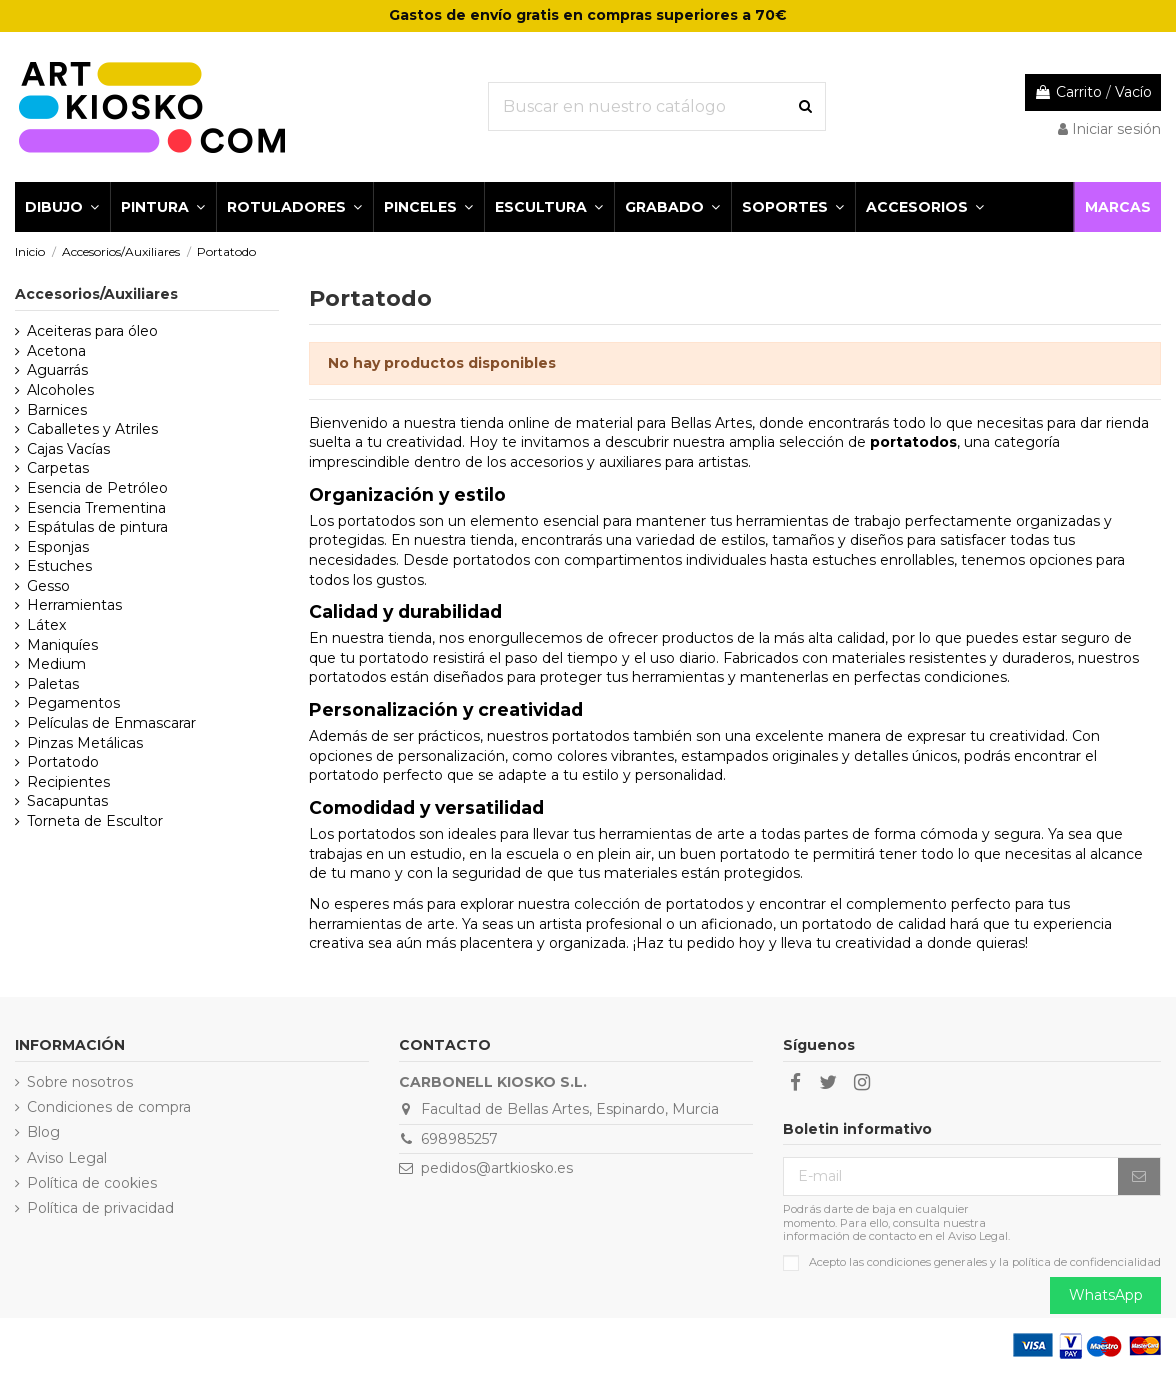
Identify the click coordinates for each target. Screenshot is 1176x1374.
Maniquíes (62, 645)
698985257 (459, 1139)
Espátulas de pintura (97, 527)
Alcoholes (60, 390)
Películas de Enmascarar (111, 723)
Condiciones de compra (109, 1107)
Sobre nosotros (80, 1082)
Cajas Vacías (68, 449)
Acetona (56, 351)
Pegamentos (73, 703)
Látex (46, 625)
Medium (56, 664)
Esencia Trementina (96, 508)
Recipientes (68, 782)
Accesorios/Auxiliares (96, 294)
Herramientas (74, 605)
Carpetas (58, 468)
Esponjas (58, 547)
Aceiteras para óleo (92, 331)
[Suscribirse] (1139, 1177)
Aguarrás (57, 370)
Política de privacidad (100, 1208)
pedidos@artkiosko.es (497, 1168)
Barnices (57, 410)
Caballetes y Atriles (92, 429)
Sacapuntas (67, 801)
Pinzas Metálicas (85, 743)
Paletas (53, 684)
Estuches (59, 566)
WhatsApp (1106, 1295)
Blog (43, 1132)
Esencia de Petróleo (97, 488)
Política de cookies (92, 1183)
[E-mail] (951, 1177)
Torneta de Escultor (95, 821)
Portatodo (63, 762)
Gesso (48, 586)
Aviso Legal (67, 1158)
